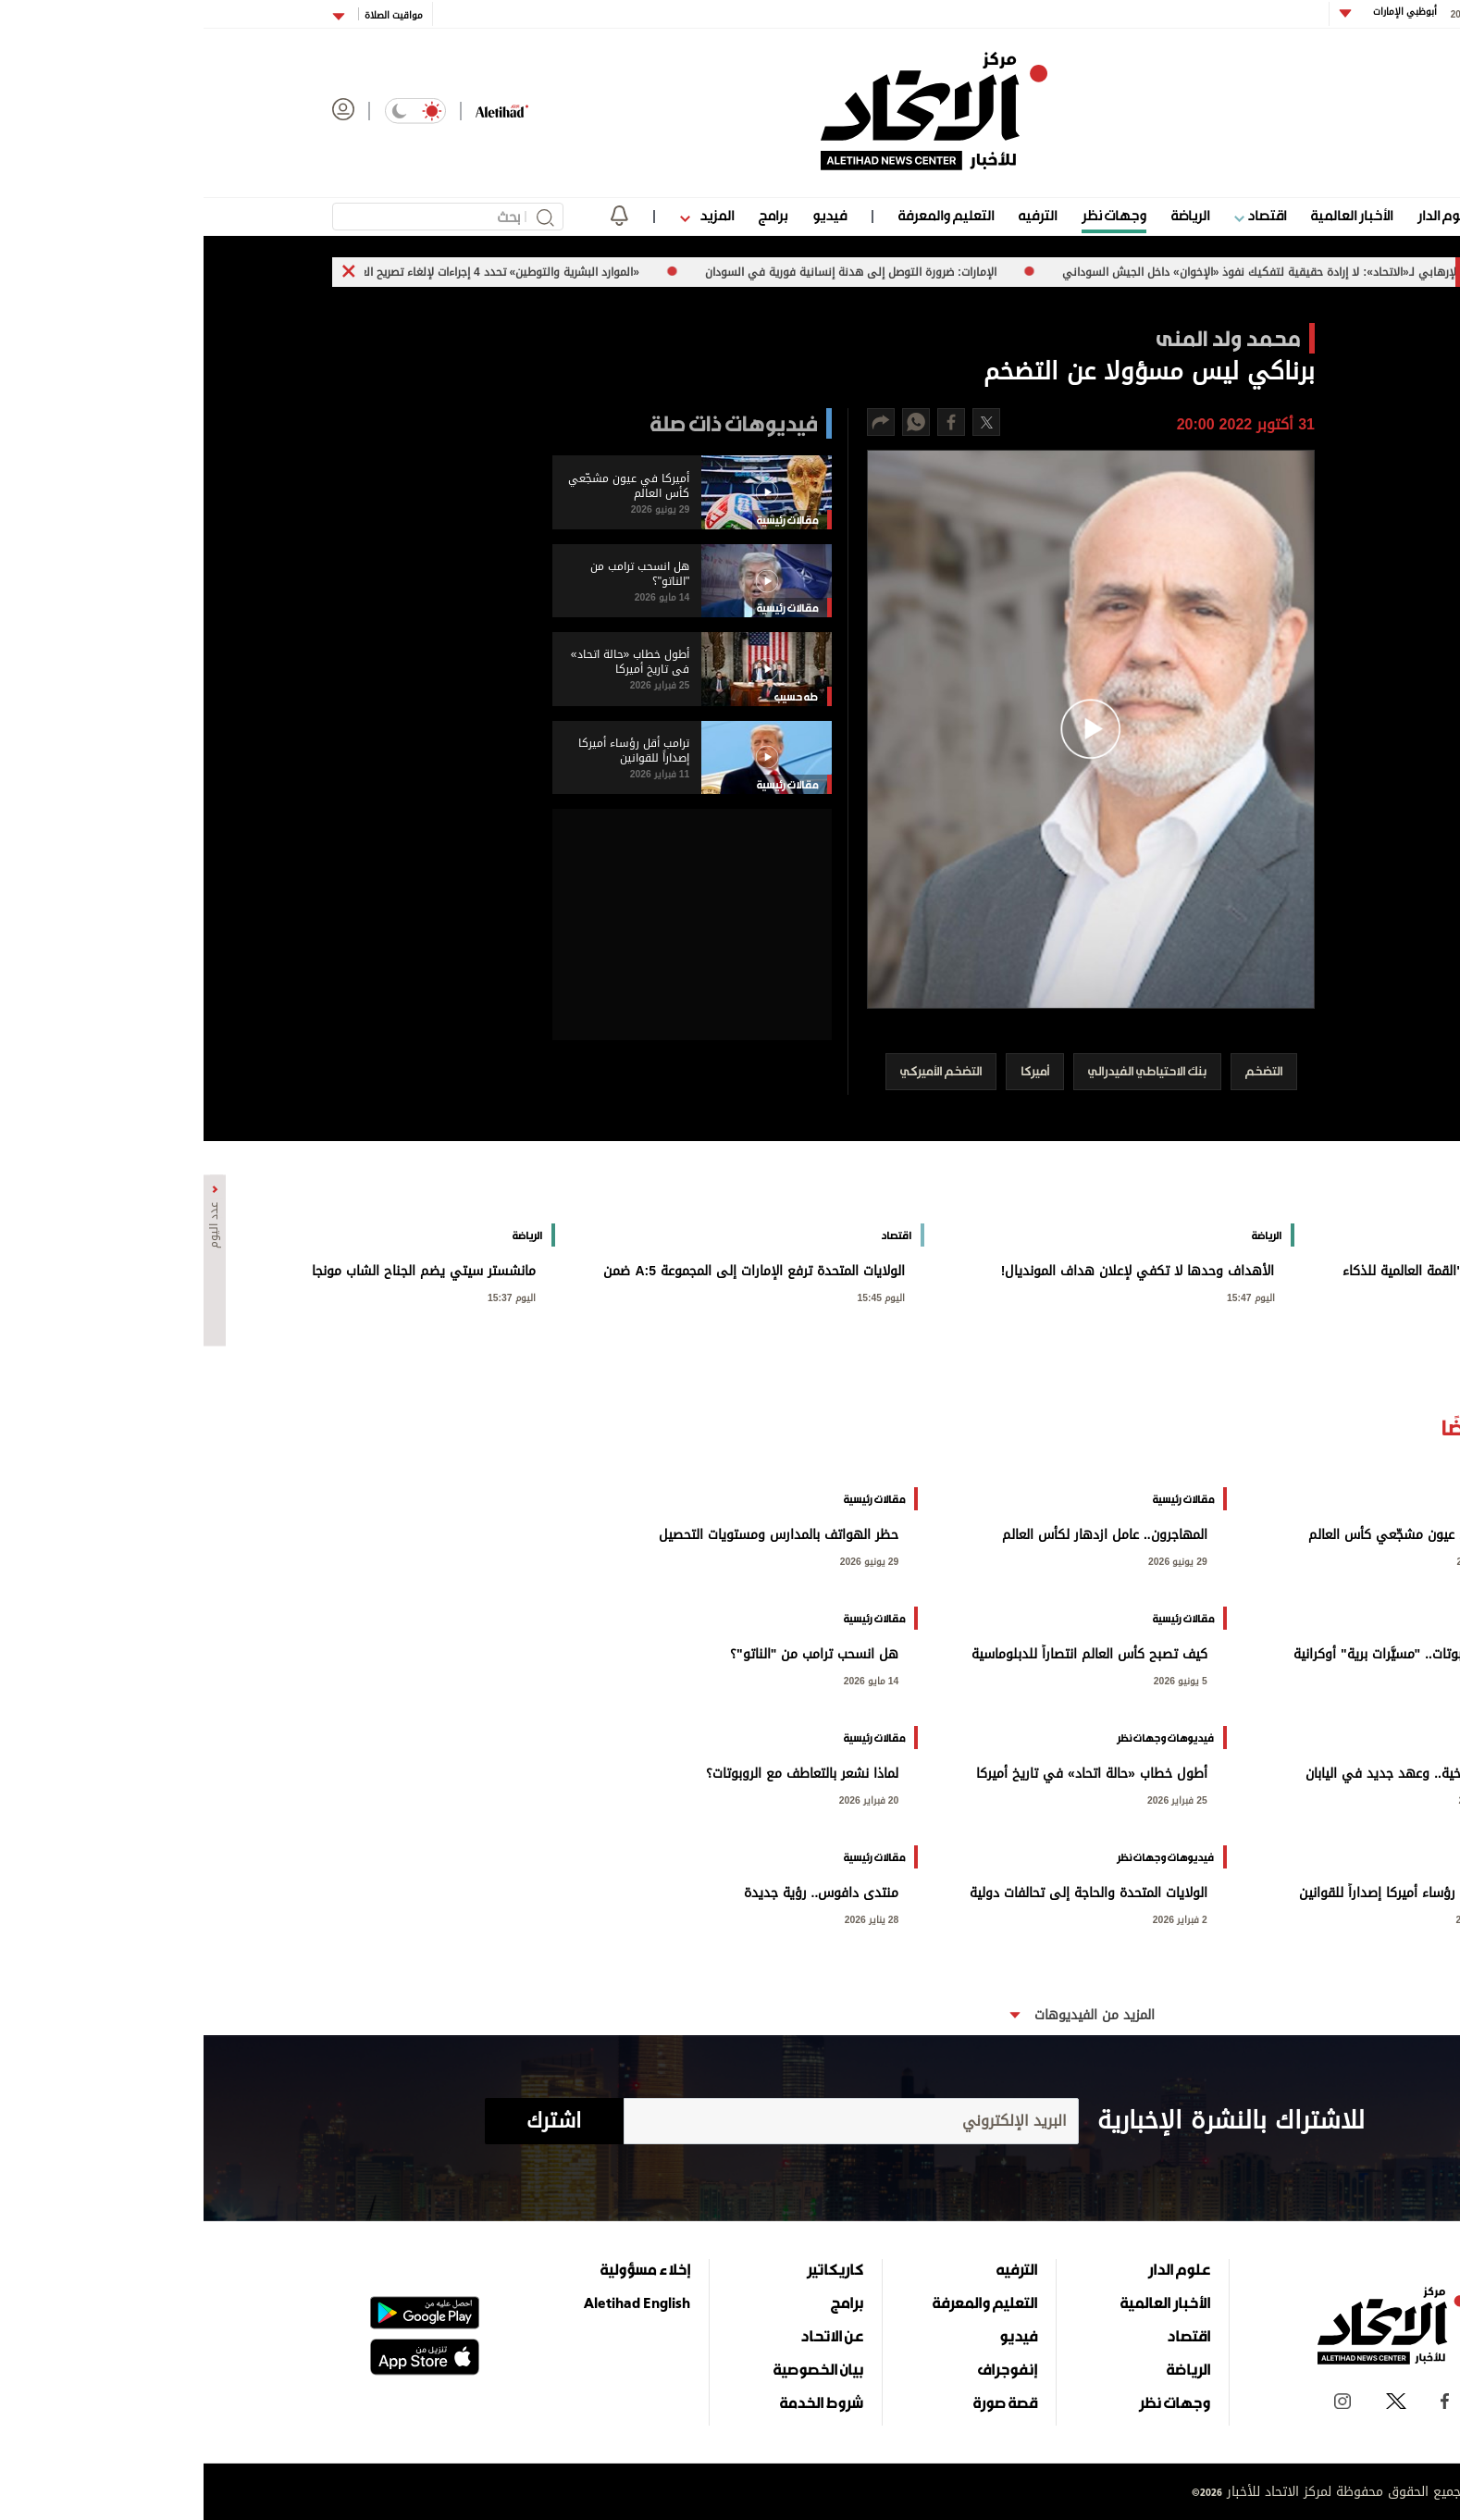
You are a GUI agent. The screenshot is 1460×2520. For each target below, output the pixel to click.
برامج (569, 215)
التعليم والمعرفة (742, 215)
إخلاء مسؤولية (442, 2269)
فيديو (626, 215)
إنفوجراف (804, 2369)
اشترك (350, 2121)
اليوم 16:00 (1417, 1296)
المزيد (503, 215)
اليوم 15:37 (308, 1296)
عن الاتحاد (628, 2336)
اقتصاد (1057, 215)
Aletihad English (433, 2302)
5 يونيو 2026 (1285, 1679)
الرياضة (987, 215)
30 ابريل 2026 (1283, 1799)
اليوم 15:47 (1047, 1296)
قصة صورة (802, 2402)
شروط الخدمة (618, 2402)
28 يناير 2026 (668, 1918)
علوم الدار (1241, 215)
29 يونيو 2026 (1282, 1560)
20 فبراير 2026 (666, 1799)
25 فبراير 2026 (974, 1799)
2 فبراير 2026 (976, 1918)
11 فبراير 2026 (1282, 1918)
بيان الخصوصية (615, 2369)
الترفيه (834, 215)
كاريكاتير (631, 2269)
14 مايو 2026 (668, 1679)
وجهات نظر (910, 215)
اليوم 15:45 (678, 1296)
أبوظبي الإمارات (1200, 12)
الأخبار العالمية (1148, 215)
